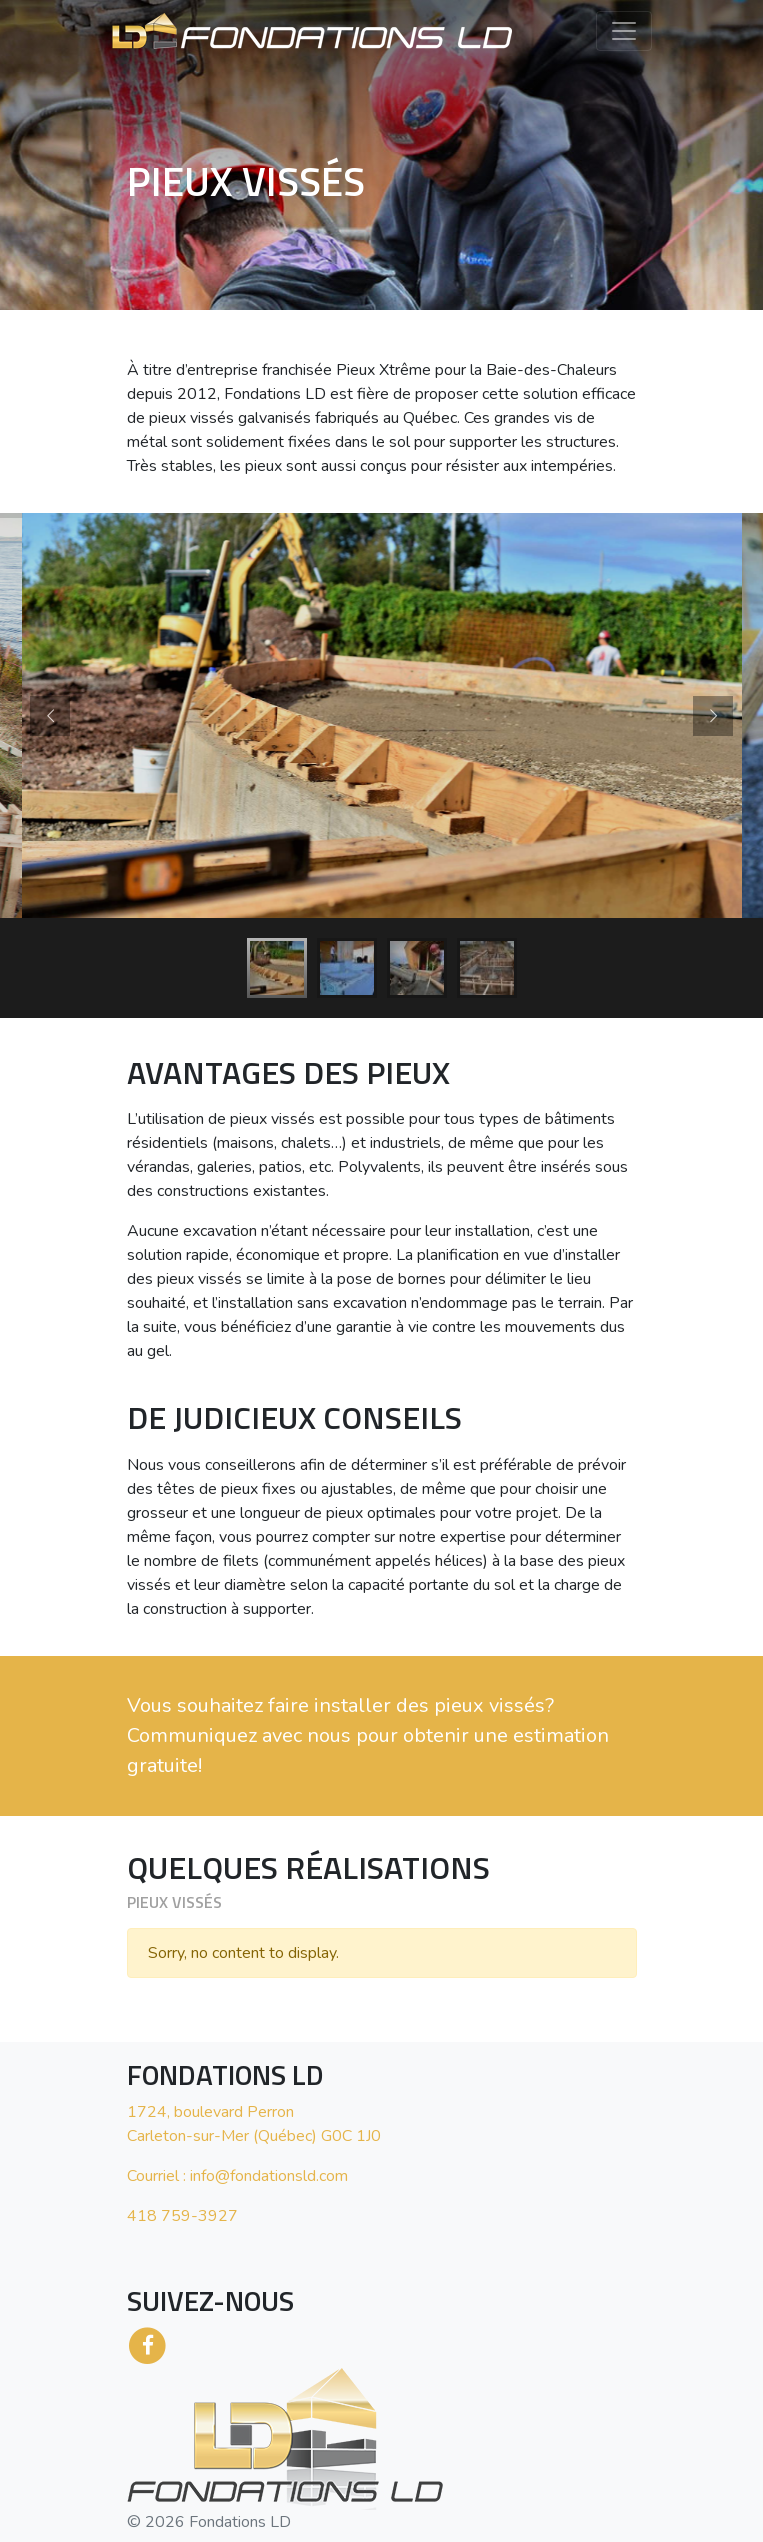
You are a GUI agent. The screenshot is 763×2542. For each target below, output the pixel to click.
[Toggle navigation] (624, 31)
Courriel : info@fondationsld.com (237, 2176)
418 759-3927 (182, 2216)
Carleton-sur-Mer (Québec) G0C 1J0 (254, 2136)
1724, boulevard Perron (210, 2112)
